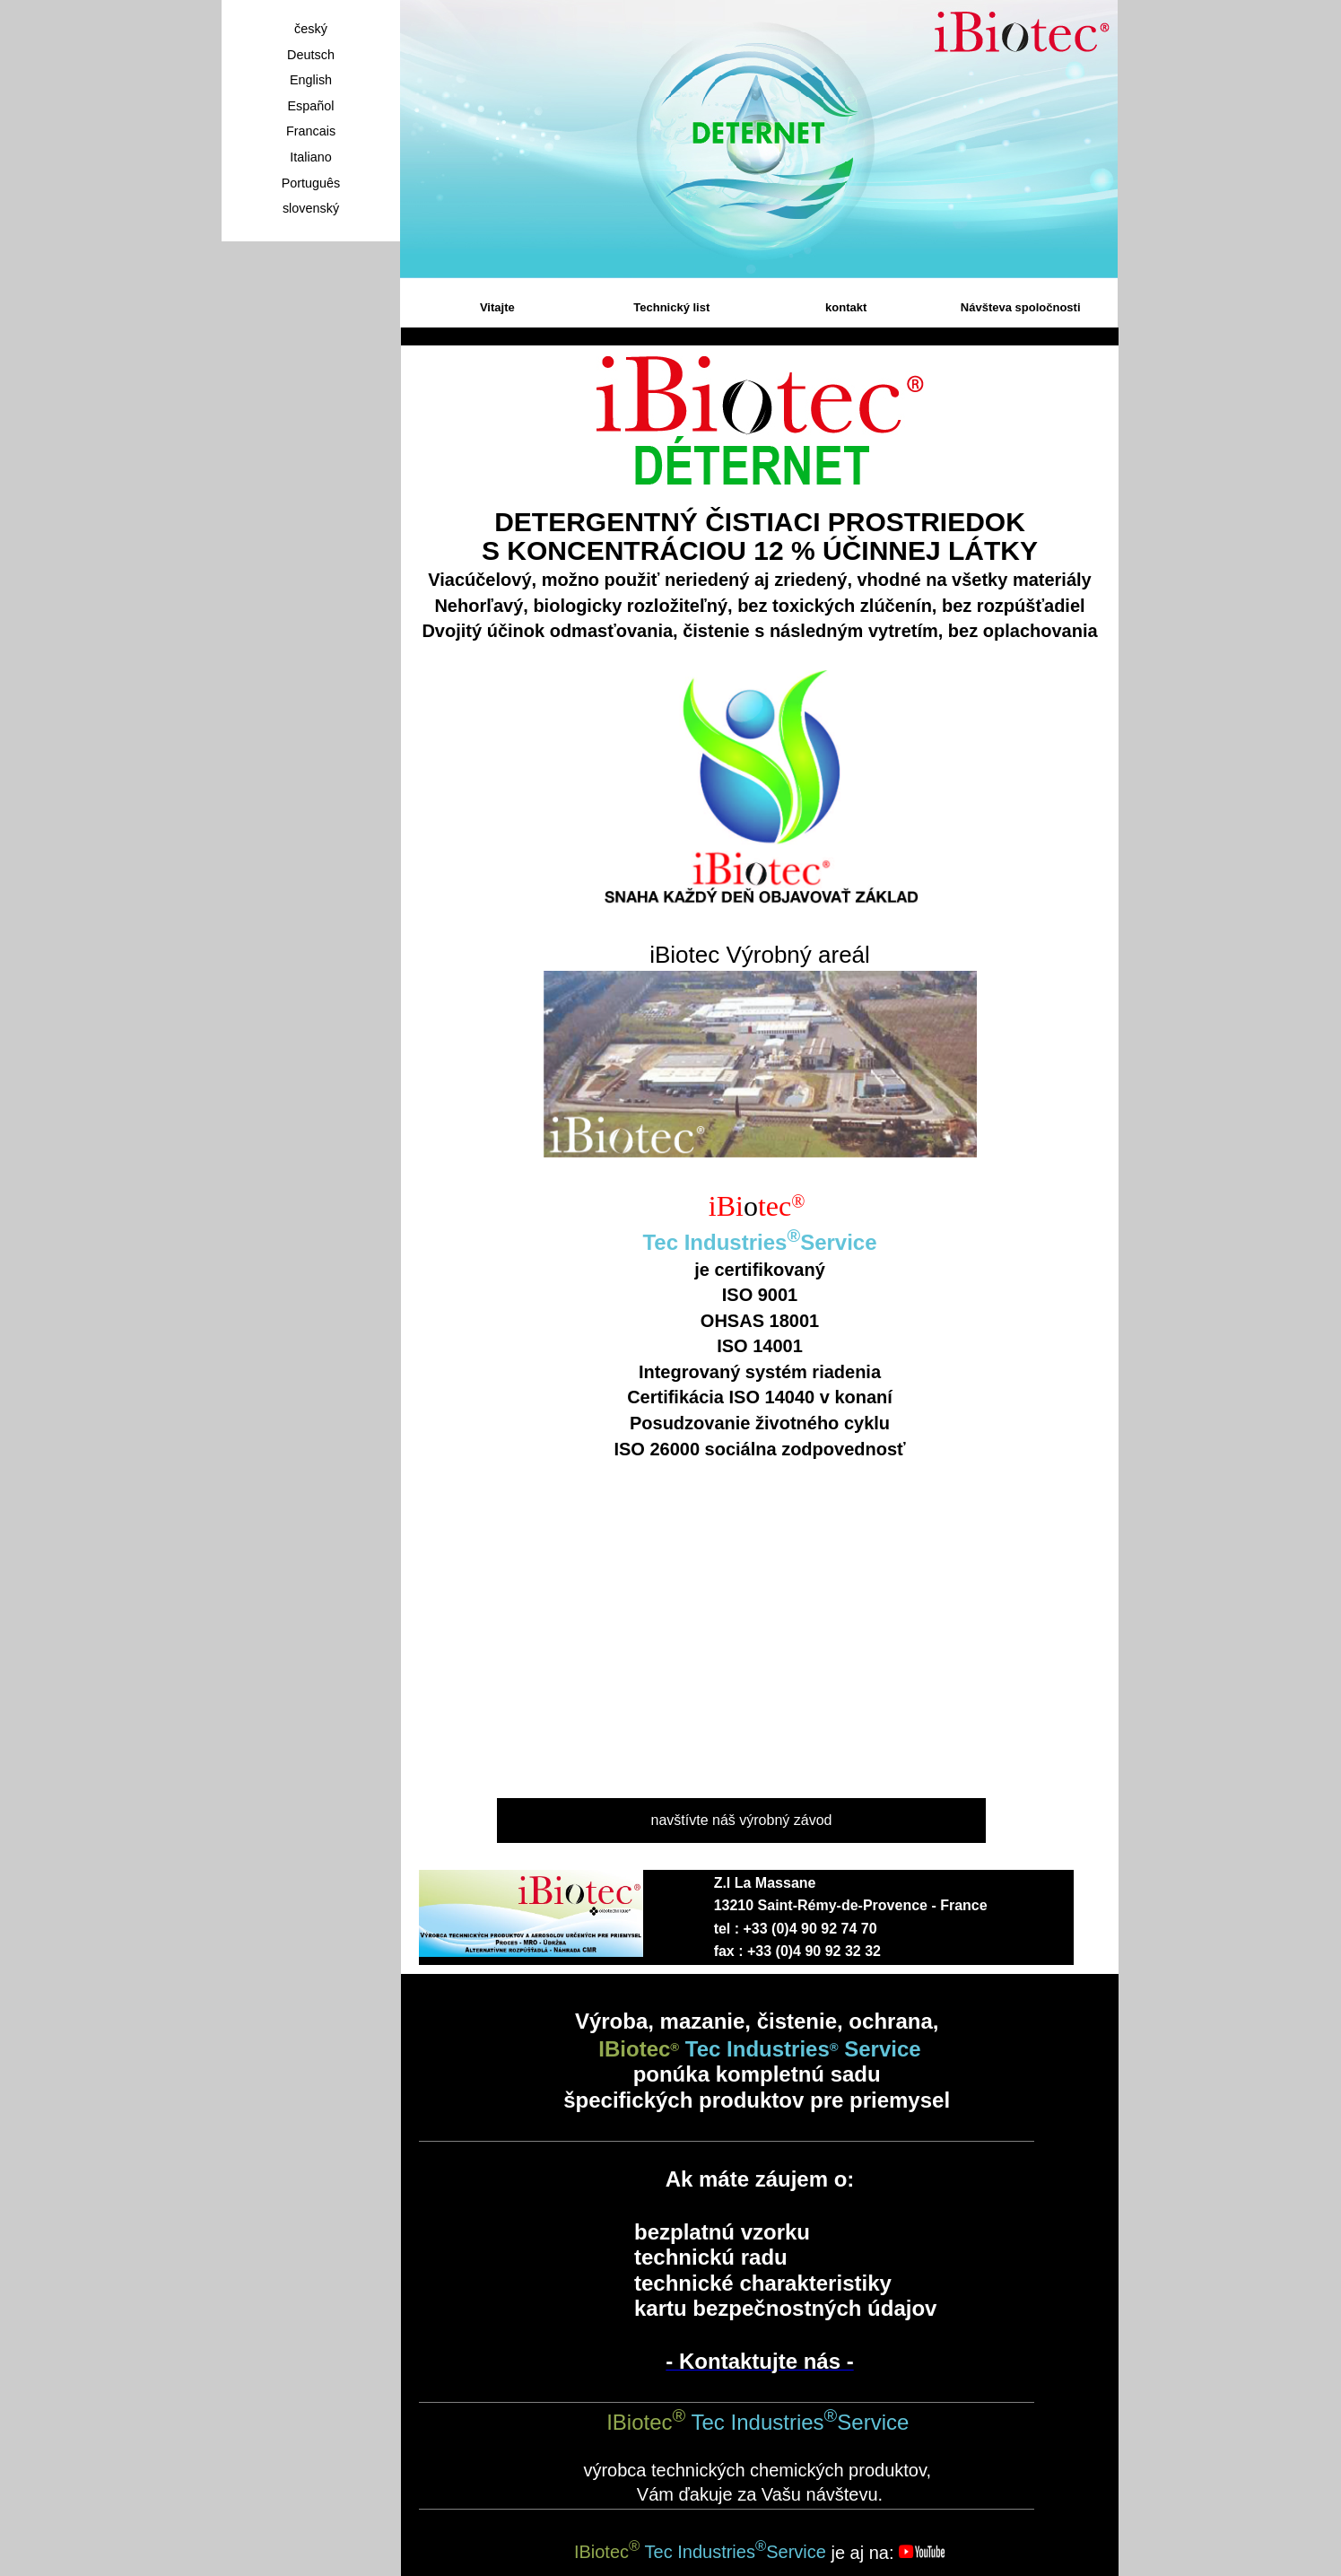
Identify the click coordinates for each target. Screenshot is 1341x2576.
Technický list (671, 307)
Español (310, 106)
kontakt (845, 307)
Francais (310, 131)
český (310, 29)
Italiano (310, 157)
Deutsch (311, 55)
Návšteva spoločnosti (1021, 307)
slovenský (311, 208)
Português (311, 183)
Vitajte (497, 307)
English (311, 80)
